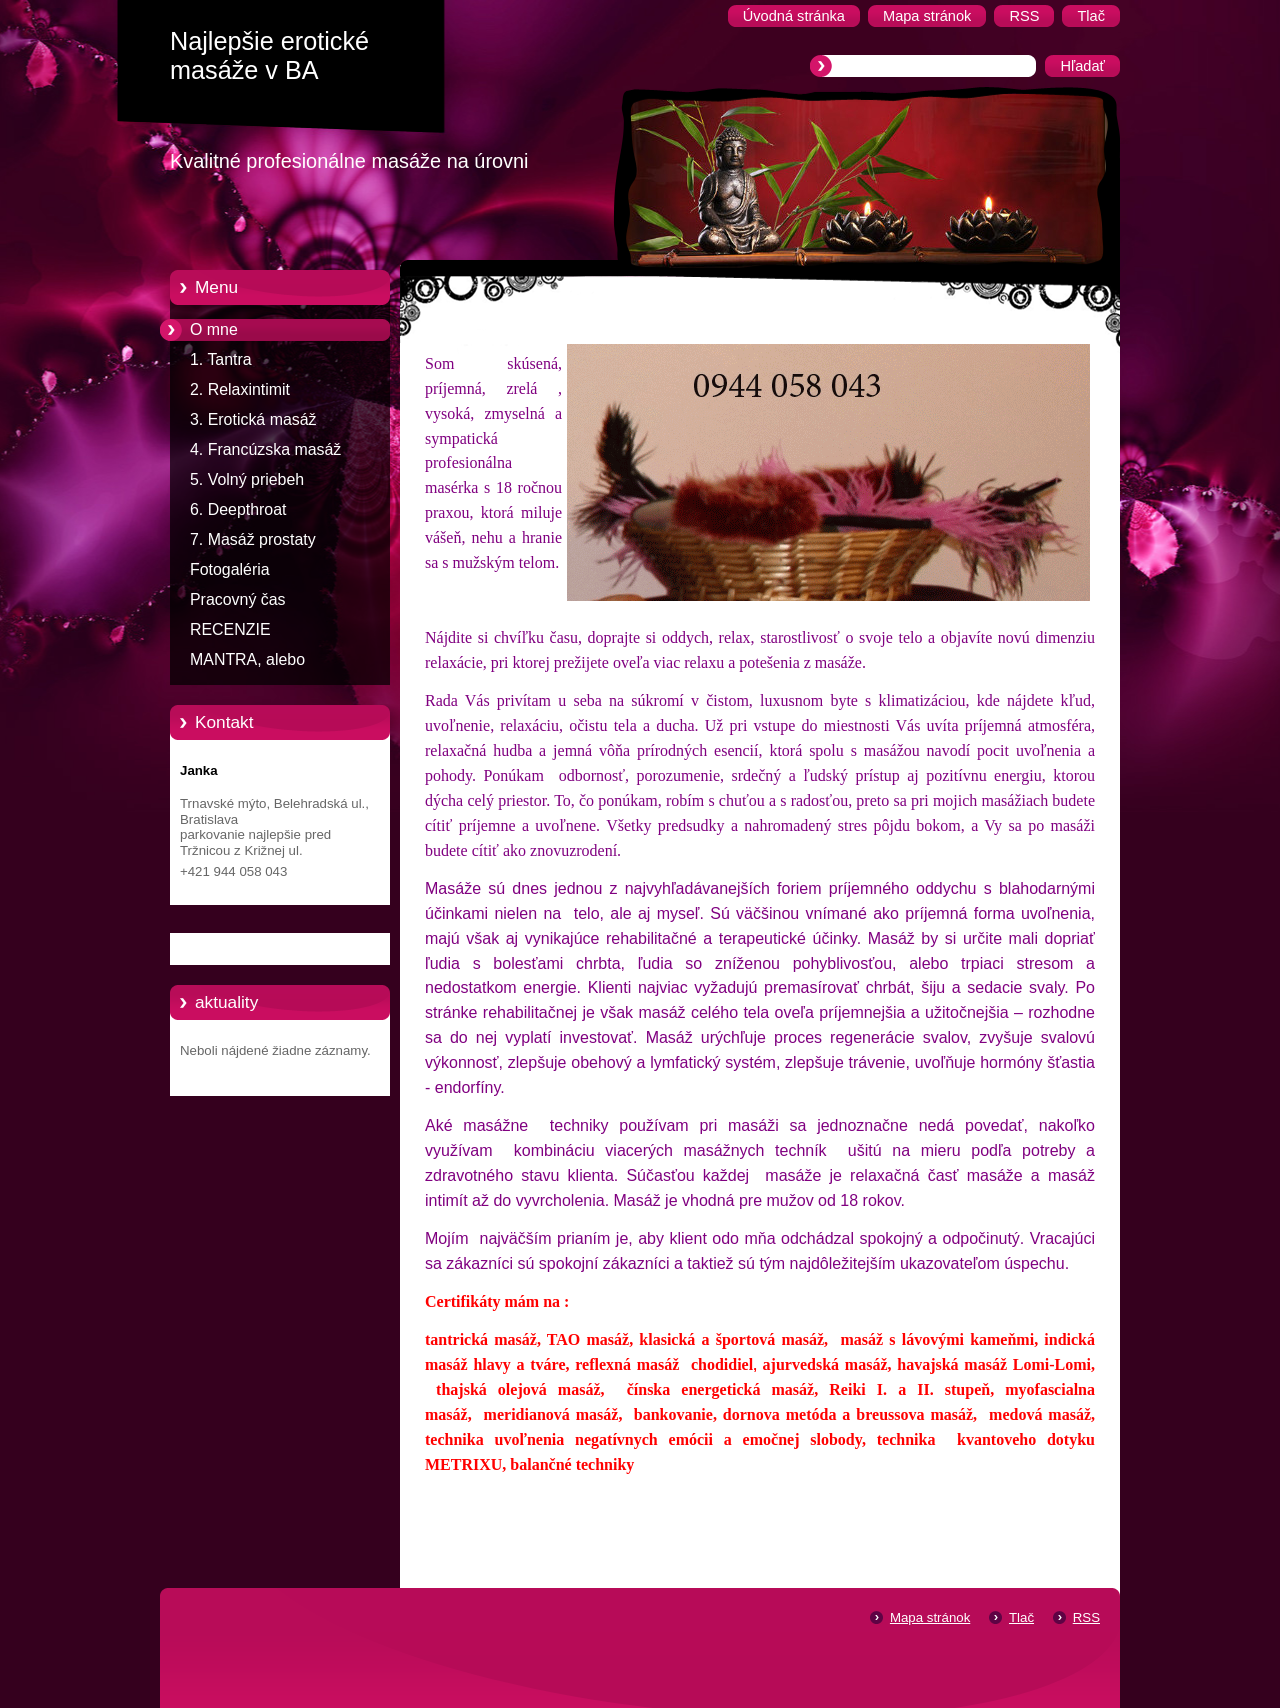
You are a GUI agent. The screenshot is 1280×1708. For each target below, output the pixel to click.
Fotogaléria (230, 569)
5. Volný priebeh (247, 479)
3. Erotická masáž (253, 419)
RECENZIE (230, 629)
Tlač (1021, 1617)
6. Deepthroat (238, 509)
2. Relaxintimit (240, 389)
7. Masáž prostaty (253, 539)
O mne (214, 329)
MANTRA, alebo (247, 659)
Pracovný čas (238, 599)
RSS (1086, 1617)
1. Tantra (221, 359)
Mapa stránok (930, 1617)
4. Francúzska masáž (265, 449)
